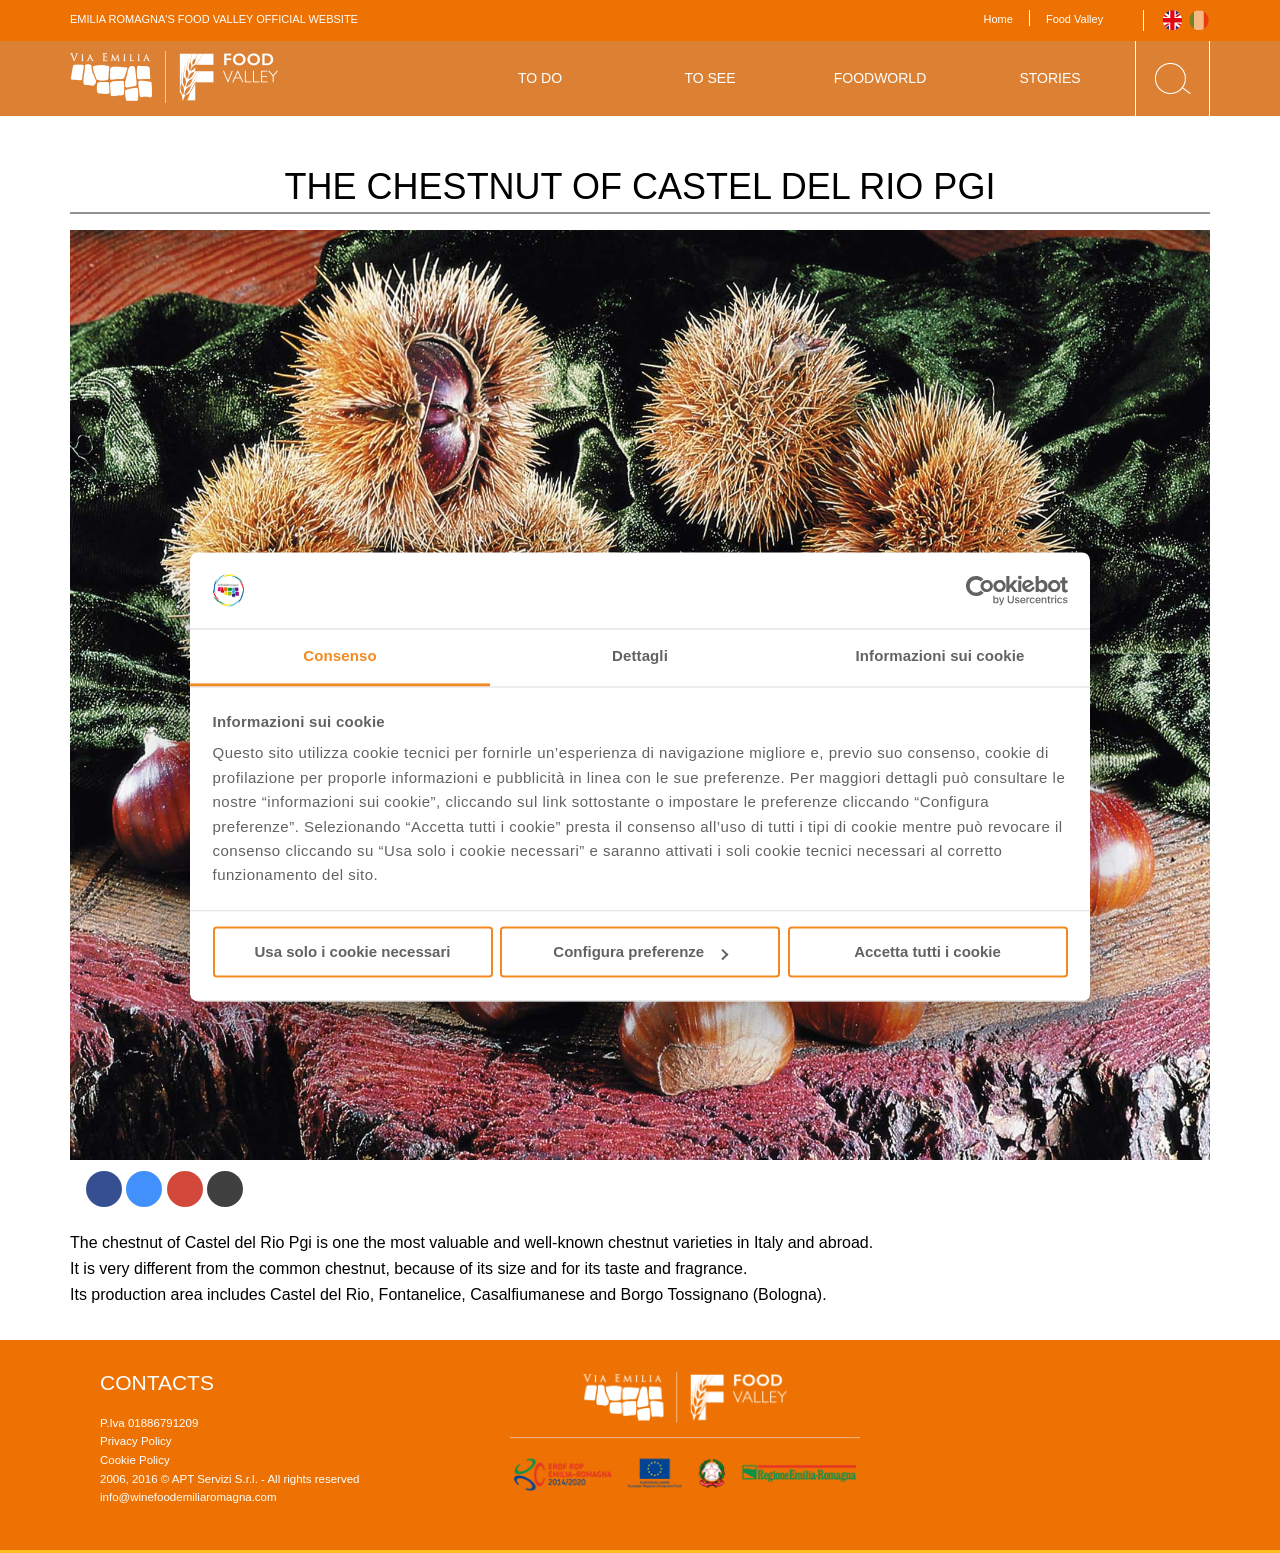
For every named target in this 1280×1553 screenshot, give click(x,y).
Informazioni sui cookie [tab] (940, 656)
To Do (540, 78)
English (1172, 20)
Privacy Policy (136, 1441)
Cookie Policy (135, 1460)
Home (998, 19)
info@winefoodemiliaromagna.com (188, 1497)
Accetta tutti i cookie (927, 952)
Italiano (1199, 20)
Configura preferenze (640, 952)
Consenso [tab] (339, 656)
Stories (1049, 78)
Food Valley (1074, 19)
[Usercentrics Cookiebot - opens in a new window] (980, 590)
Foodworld (880, 78)
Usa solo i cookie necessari (353, 952)
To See (709, 78)
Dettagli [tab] (640, 656)
